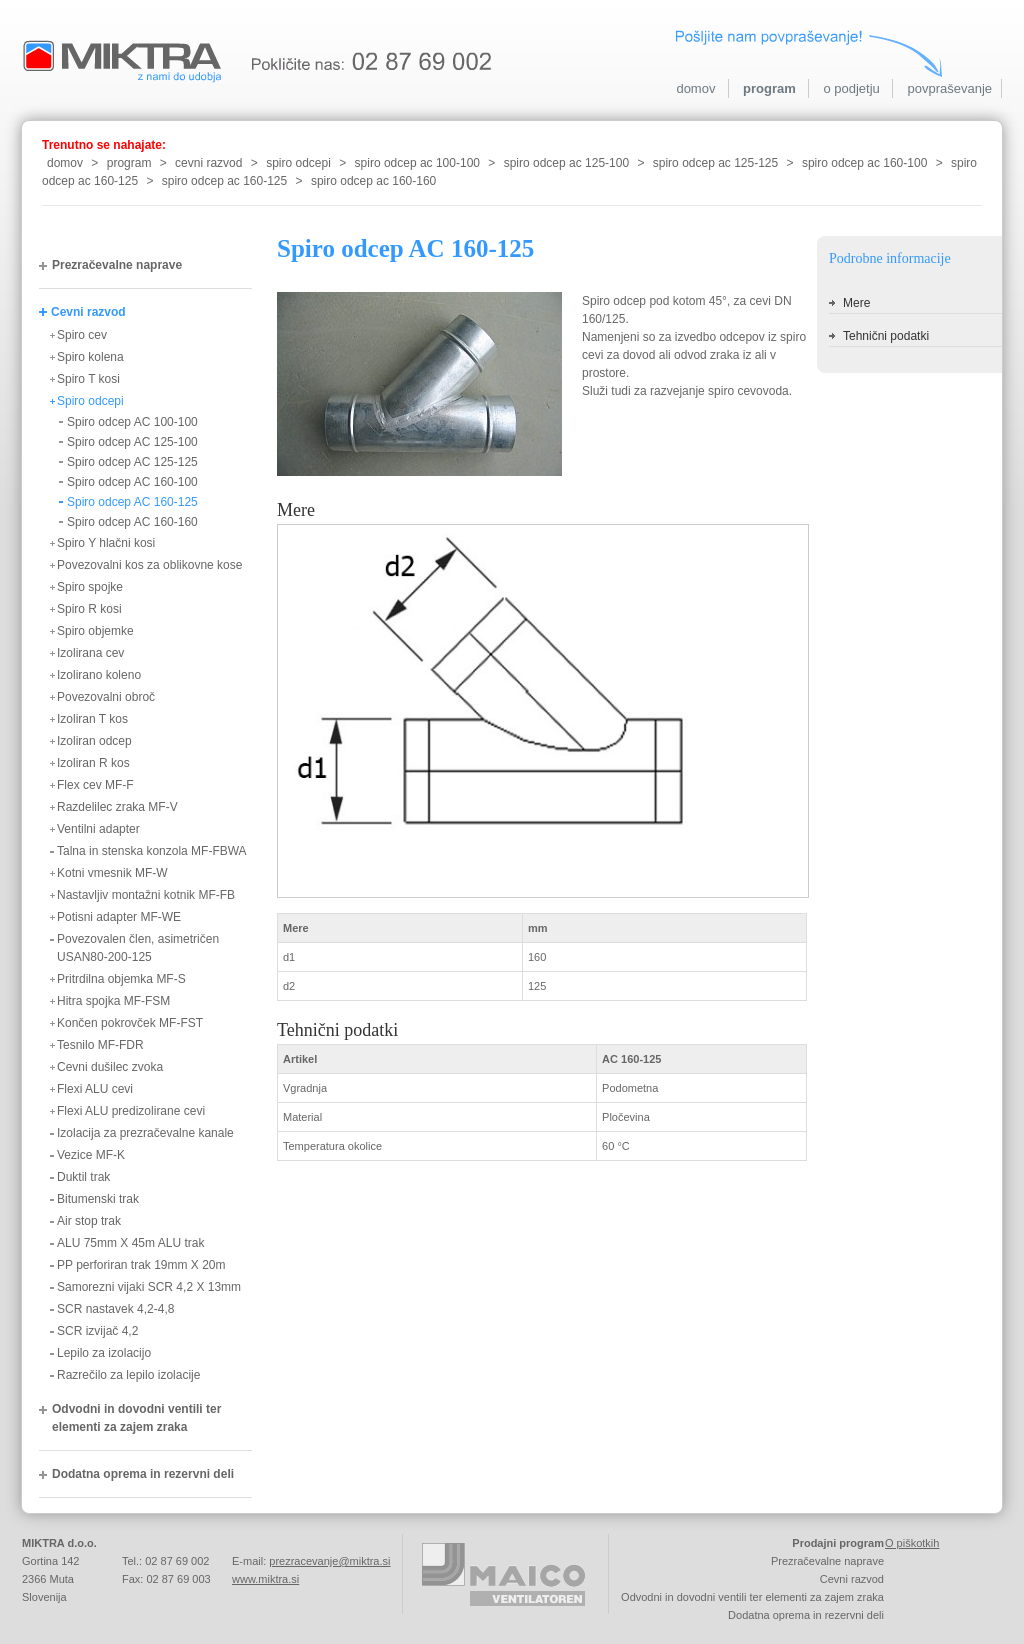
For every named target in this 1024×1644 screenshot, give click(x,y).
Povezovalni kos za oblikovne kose (149, 565)
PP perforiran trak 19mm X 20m (141, 1265)
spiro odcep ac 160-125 (224, 181)
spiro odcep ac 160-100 (864, 163)
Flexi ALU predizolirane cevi (131, 1111)
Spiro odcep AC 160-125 (132, 502)
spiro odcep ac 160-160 (373, 181)
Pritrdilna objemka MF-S (121, 979)
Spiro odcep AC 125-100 (132, 442)
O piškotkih (912, 1543)
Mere (856, 303)
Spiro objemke (95, 631)
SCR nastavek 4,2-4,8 (115, 1309)
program (769, 88)
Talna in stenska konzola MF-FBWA (152, 851)
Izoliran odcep (94, 741)
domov (695, 88)
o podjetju (851, 88)
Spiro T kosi (88, 379)
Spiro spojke (90, 587)
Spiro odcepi (90, 401)
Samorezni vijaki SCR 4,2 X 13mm (149, 1287)
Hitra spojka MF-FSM (113, 1001)
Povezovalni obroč (106, 697)
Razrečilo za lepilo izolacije (128, 1375)
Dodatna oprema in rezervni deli (143, 1474)
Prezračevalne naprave (117, 265)
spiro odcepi (298, 163)
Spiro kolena (90, 357)
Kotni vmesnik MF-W (112, 873)
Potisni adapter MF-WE (119, 917)
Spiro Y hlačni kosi (106, 543)
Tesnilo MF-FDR (100, 1045)
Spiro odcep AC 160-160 (132, 522)
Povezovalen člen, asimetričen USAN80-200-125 (138, 948)
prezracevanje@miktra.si (329, 1561)
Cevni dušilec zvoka (110, 1067)
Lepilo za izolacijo (104, 1353)
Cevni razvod (88, 312)
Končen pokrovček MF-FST (130, 1023)
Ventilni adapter (98, 829)
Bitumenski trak (98, 1199)
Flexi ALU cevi (95, 1089)
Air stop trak (89, 1221)
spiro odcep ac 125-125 (715, 163)
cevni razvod (208, 163)
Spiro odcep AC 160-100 (132, 482)
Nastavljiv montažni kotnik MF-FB (146, 895)
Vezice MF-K (91, 1155)
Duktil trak (83, 1177)
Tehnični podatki (886, 336)
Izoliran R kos (93, 763)
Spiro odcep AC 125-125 (132, 462)
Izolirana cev (90, 653)
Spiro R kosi (89, 609)
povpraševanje (949, 88)
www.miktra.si (265, 1579)
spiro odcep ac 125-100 (566, 163)
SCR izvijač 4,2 (97, 1331)
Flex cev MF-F (95, 785)
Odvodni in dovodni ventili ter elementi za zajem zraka (136, 1418)
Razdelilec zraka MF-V (117, 807)
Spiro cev (82, 335)
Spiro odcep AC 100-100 (132, 422)
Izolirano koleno (99, 675)
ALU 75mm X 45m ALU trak (130, 1243)
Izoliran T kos (92, 719)
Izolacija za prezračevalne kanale (145, 1133)
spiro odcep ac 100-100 (417, 163)
